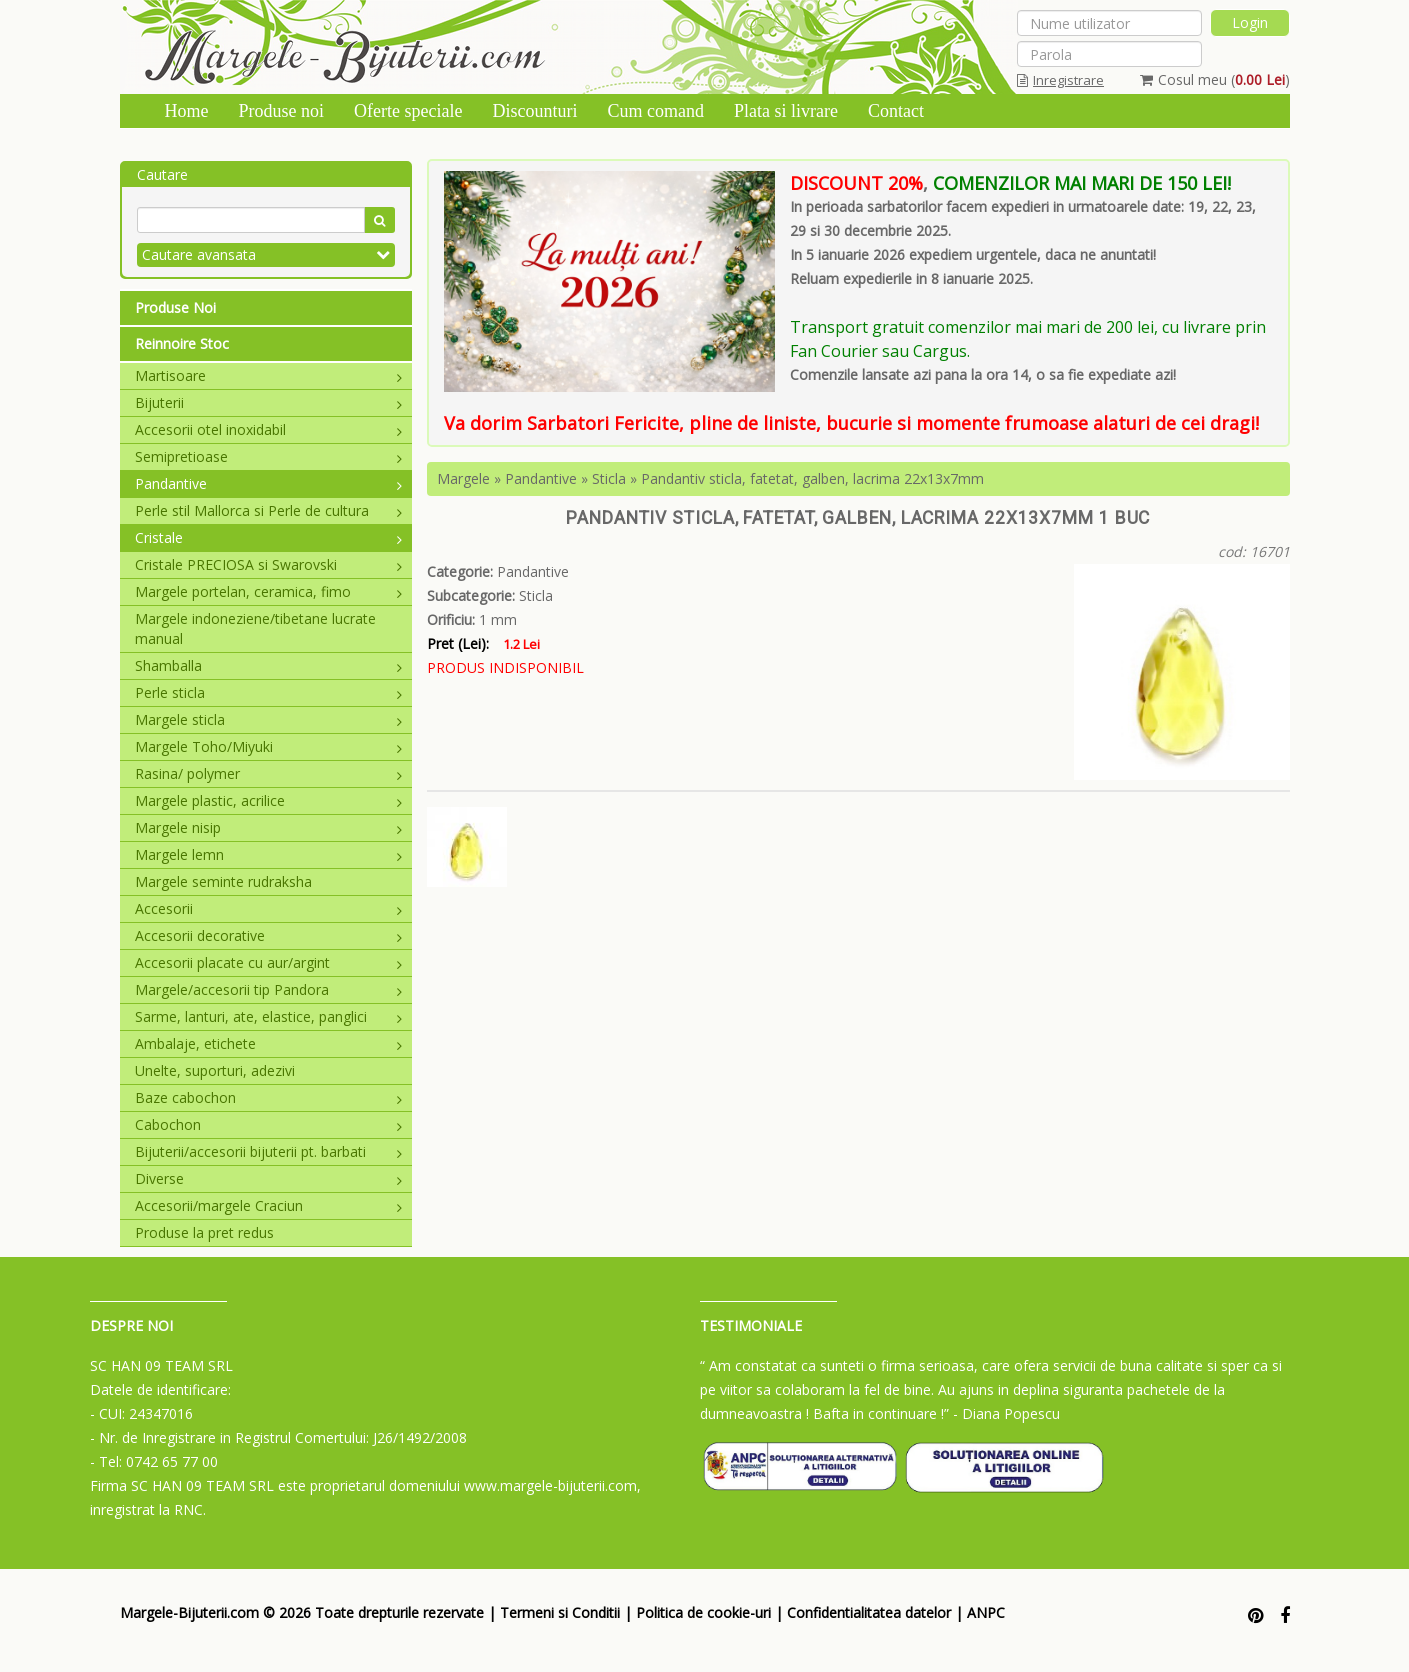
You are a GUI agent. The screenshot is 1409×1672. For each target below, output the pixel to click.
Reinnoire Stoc (182, 343)
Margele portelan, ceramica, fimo (269, 591)
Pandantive (269, 483)
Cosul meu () (1215, 79)
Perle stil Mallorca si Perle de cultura (269, 510)
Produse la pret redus (204, 1232)
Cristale (269, 537)
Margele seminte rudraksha (223, 881)
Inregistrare (1060, 80)
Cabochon (269, 1124)
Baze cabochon (269, 1097)
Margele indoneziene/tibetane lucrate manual (255, 628)
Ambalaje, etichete (269, 1043)
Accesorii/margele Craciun (269, 1205)
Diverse (269, 1178)
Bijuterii (269, 402)
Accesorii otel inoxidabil (269, 429)
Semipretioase (269, 456)
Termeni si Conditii (560, 1612)
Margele (463, 478)
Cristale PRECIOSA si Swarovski (269, 564)
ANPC (986, 1612)
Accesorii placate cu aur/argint (269, 962)
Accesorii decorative (269, 935)
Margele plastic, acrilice (269, 800)
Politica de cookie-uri (703, 1612)
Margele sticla (269, 719)
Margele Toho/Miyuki (269, 746)
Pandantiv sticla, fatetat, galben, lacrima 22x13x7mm (812, 478)
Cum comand (655, 111)
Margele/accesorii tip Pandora (269, 989)
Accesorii (269, 908)
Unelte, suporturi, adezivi (215, 1070)
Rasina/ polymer (269, 773)
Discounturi (534, 111)
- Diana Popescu (1006, 1413)
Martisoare (269, 375)
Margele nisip (269, 827)
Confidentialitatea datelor (869, 1612)
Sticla (609, 478)
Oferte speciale (408, 111)
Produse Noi (175, 307)
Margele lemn (269, 854)
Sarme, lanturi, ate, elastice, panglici (269, 1016)
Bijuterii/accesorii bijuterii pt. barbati (269, 1151)
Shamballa (269, 665)
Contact (896, 111)
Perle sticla (269, 692)
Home (187, 111)
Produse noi (282, 111)
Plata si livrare (786, 111)
